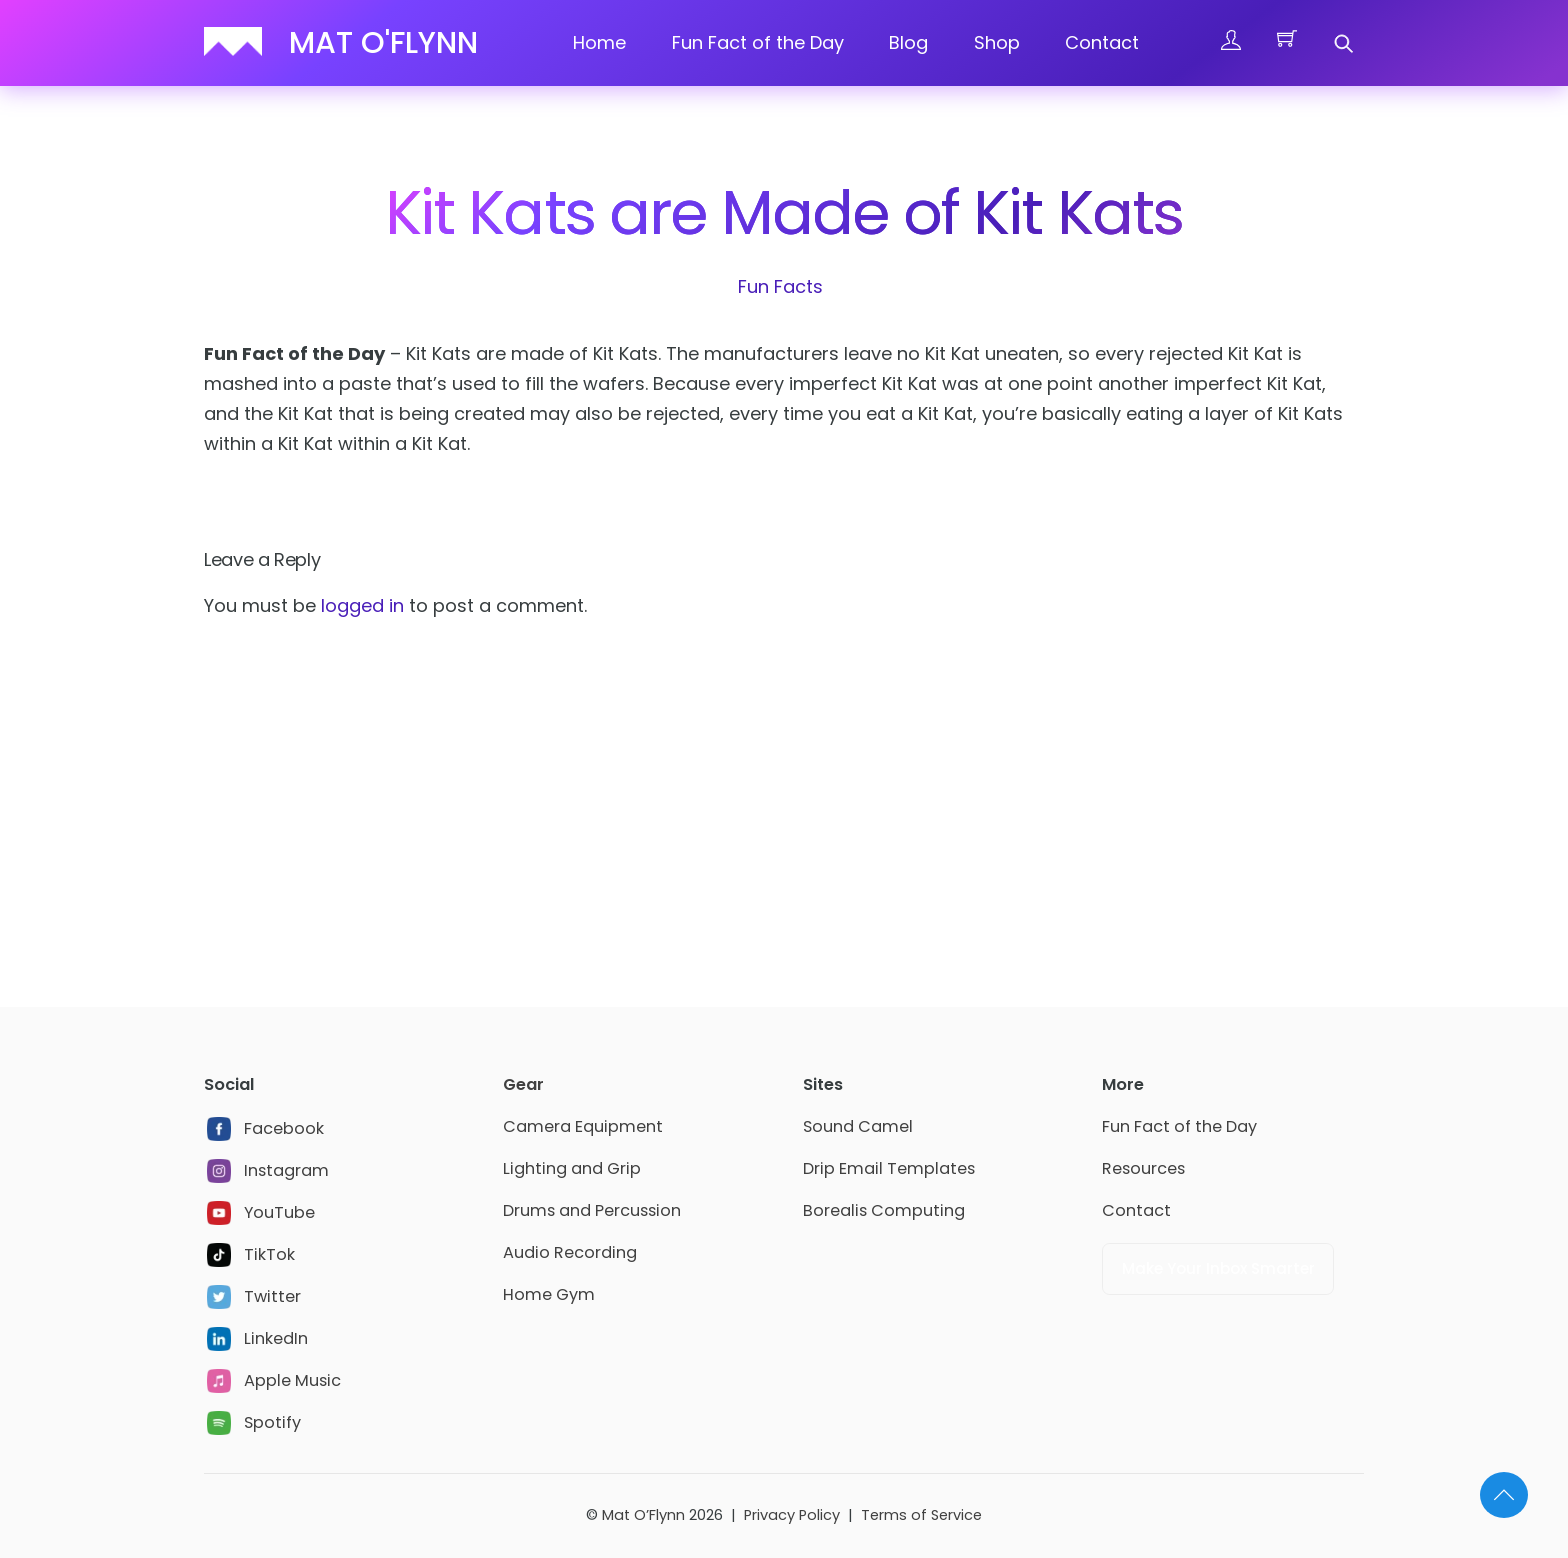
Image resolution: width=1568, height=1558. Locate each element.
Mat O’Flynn (643, 1515)
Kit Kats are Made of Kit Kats (784, 212)
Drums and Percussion (592, 1210)
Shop (997, 42)
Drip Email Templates (889, 1168)
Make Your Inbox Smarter (1218, 1268)
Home (599, 42)
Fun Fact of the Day (758, 42)
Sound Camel (858, 1126)
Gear (523, 1084)
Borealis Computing (884, 1210)
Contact (1102, 42)
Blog (908, 42)
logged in (362, 605)
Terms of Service (921, 1515)
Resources (1143, 1168)
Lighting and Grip (572, 1168)
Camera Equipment (583, 1126)
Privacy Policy (792, 1515)
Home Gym (549, 1294)
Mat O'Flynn (383, 43)
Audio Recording (570, 1252)
